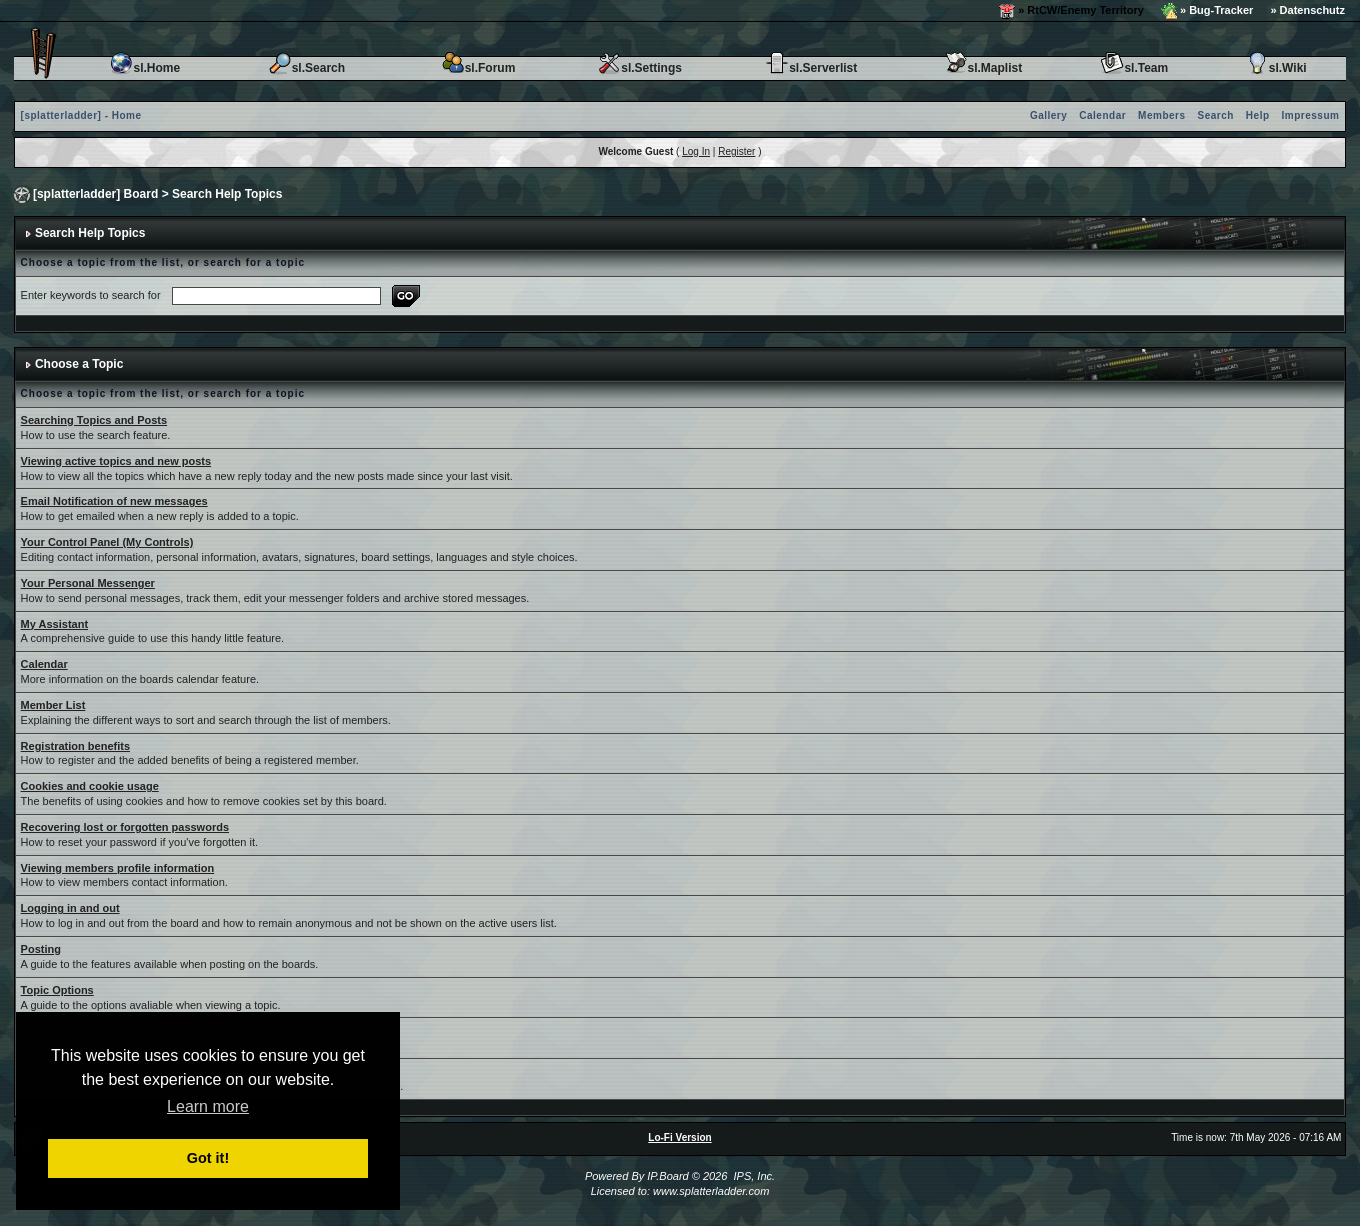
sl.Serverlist (811, 68)
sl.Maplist (983, 68)
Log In (696, 151)
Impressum (1311, 115)
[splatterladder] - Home (81, 115)
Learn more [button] (208, 1106)
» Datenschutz (1307, 10)
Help (1258, 115)
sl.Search (306, 68)
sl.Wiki (1276, 68)
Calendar (1102, 115)
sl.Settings (639, 68)
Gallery (1048, 115)
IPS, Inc (752, 1176)
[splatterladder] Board (95, 194)
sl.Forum (478, 68)
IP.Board (667, 1176)
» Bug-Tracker (1207, 11)
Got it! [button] (208, 1158)
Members (1161, 115)
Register (736, 151)
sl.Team (1134, 68)
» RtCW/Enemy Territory (1071, 11)
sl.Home (144, 68)
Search (1216, 115)
